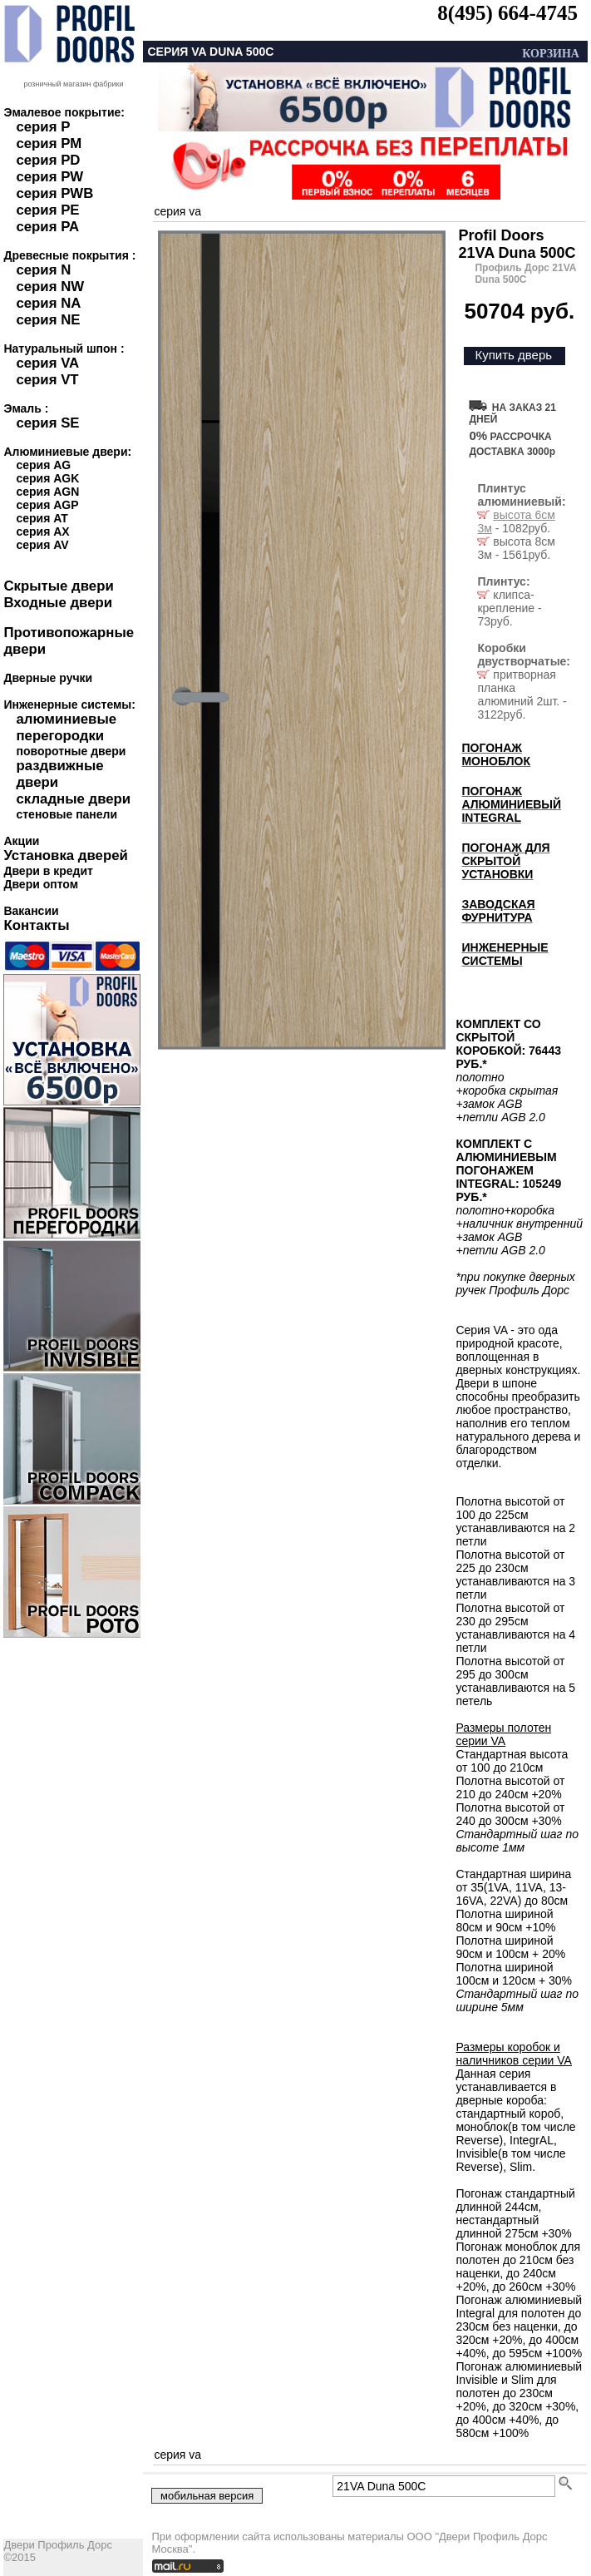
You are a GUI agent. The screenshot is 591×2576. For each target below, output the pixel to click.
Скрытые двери (58, 586)
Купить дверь (513, 355)
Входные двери (57, 603)
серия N (43, 270)
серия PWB (54, 193)
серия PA (47, 227)
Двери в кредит (47, 871)
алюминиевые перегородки (66, 727)
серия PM (48, 143)
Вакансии (30, 910)
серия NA (48, 303)
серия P (43, 127)
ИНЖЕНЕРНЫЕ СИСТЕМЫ (504, 954)
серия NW (50, 286)
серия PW (49, 177)
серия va (177, 211)
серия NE (48, 320)
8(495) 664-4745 (507, 13)
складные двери (73, 799)
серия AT (41, 518)
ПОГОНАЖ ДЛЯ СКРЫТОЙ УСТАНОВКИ (505, 861)
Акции (21, 841)
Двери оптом (40, 884)
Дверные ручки (47, 678)
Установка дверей (65, 855)
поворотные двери (71, 751)
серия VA (47, 363)
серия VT (47, 380)
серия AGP (47, 505)
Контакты (36, 925)
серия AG (43, 465)
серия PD (48, 160)
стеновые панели (66, 814)
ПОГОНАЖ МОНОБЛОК (495, 754)
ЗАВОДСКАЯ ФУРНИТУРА (497, 910)
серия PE (47, 210)
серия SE (47, 423)
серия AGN (47, 491)
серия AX (42, 531)
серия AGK (47, 478)
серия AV (42, 544)
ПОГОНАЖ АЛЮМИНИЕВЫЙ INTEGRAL (511, 804)
